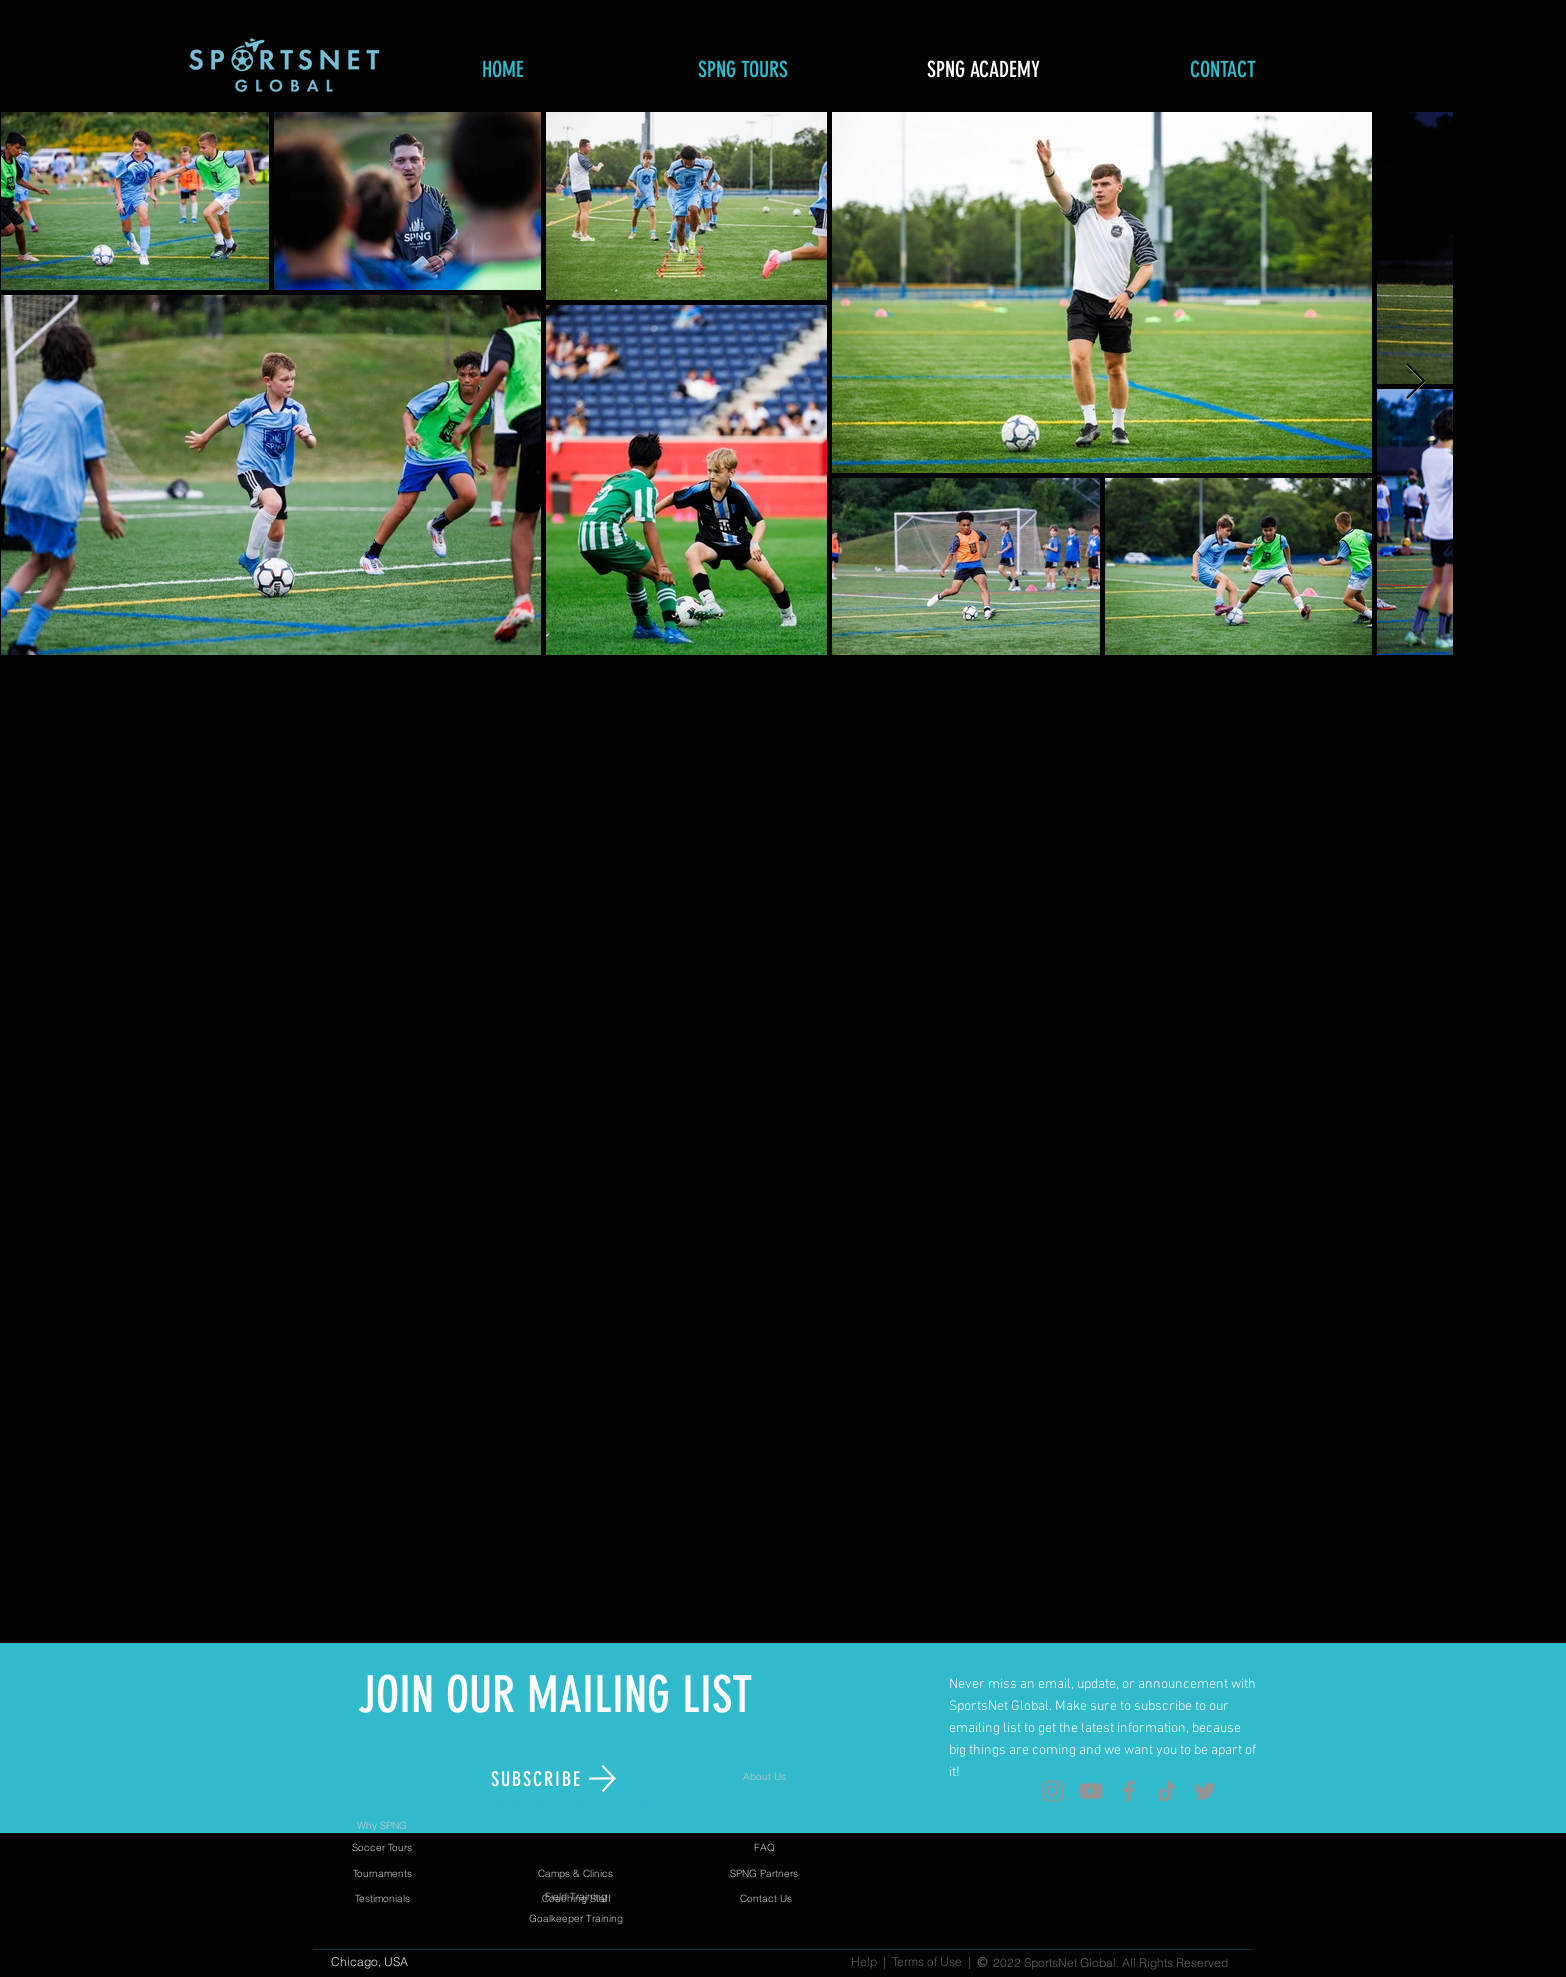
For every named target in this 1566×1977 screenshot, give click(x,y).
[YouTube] (1091, 1791)
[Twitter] (1205, 1791)
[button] (555, 1778)
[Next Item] (1415, 382)
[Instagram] (1053, 1791)
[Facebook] (1129, 1791)
